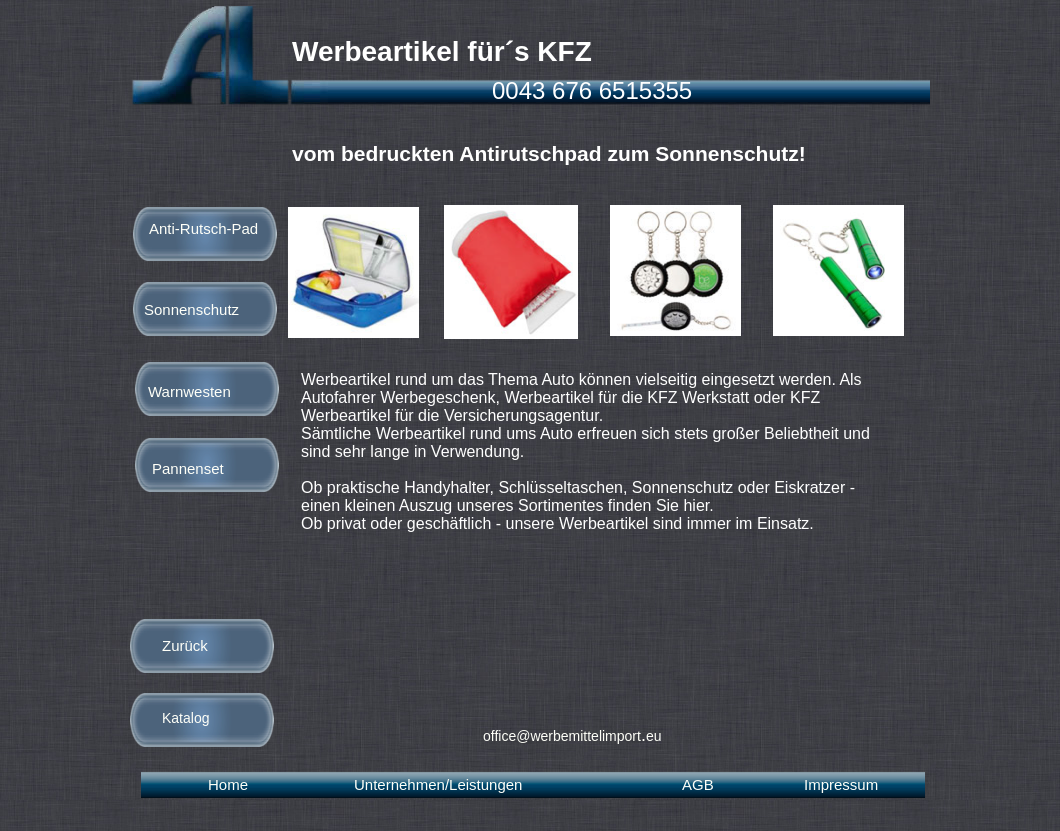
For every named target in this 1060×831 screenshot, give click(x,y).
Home (228, 784)
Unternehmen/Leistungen (438, 784)
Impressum (841, 784)
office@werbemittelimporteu (572, 736)
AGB (698, 784)
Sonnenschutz (191, 309)
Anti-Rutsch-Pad (203, 228)
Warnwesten (189, 391)
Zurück (185, 645)
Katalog (185, 718)
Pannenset (188, 468)
